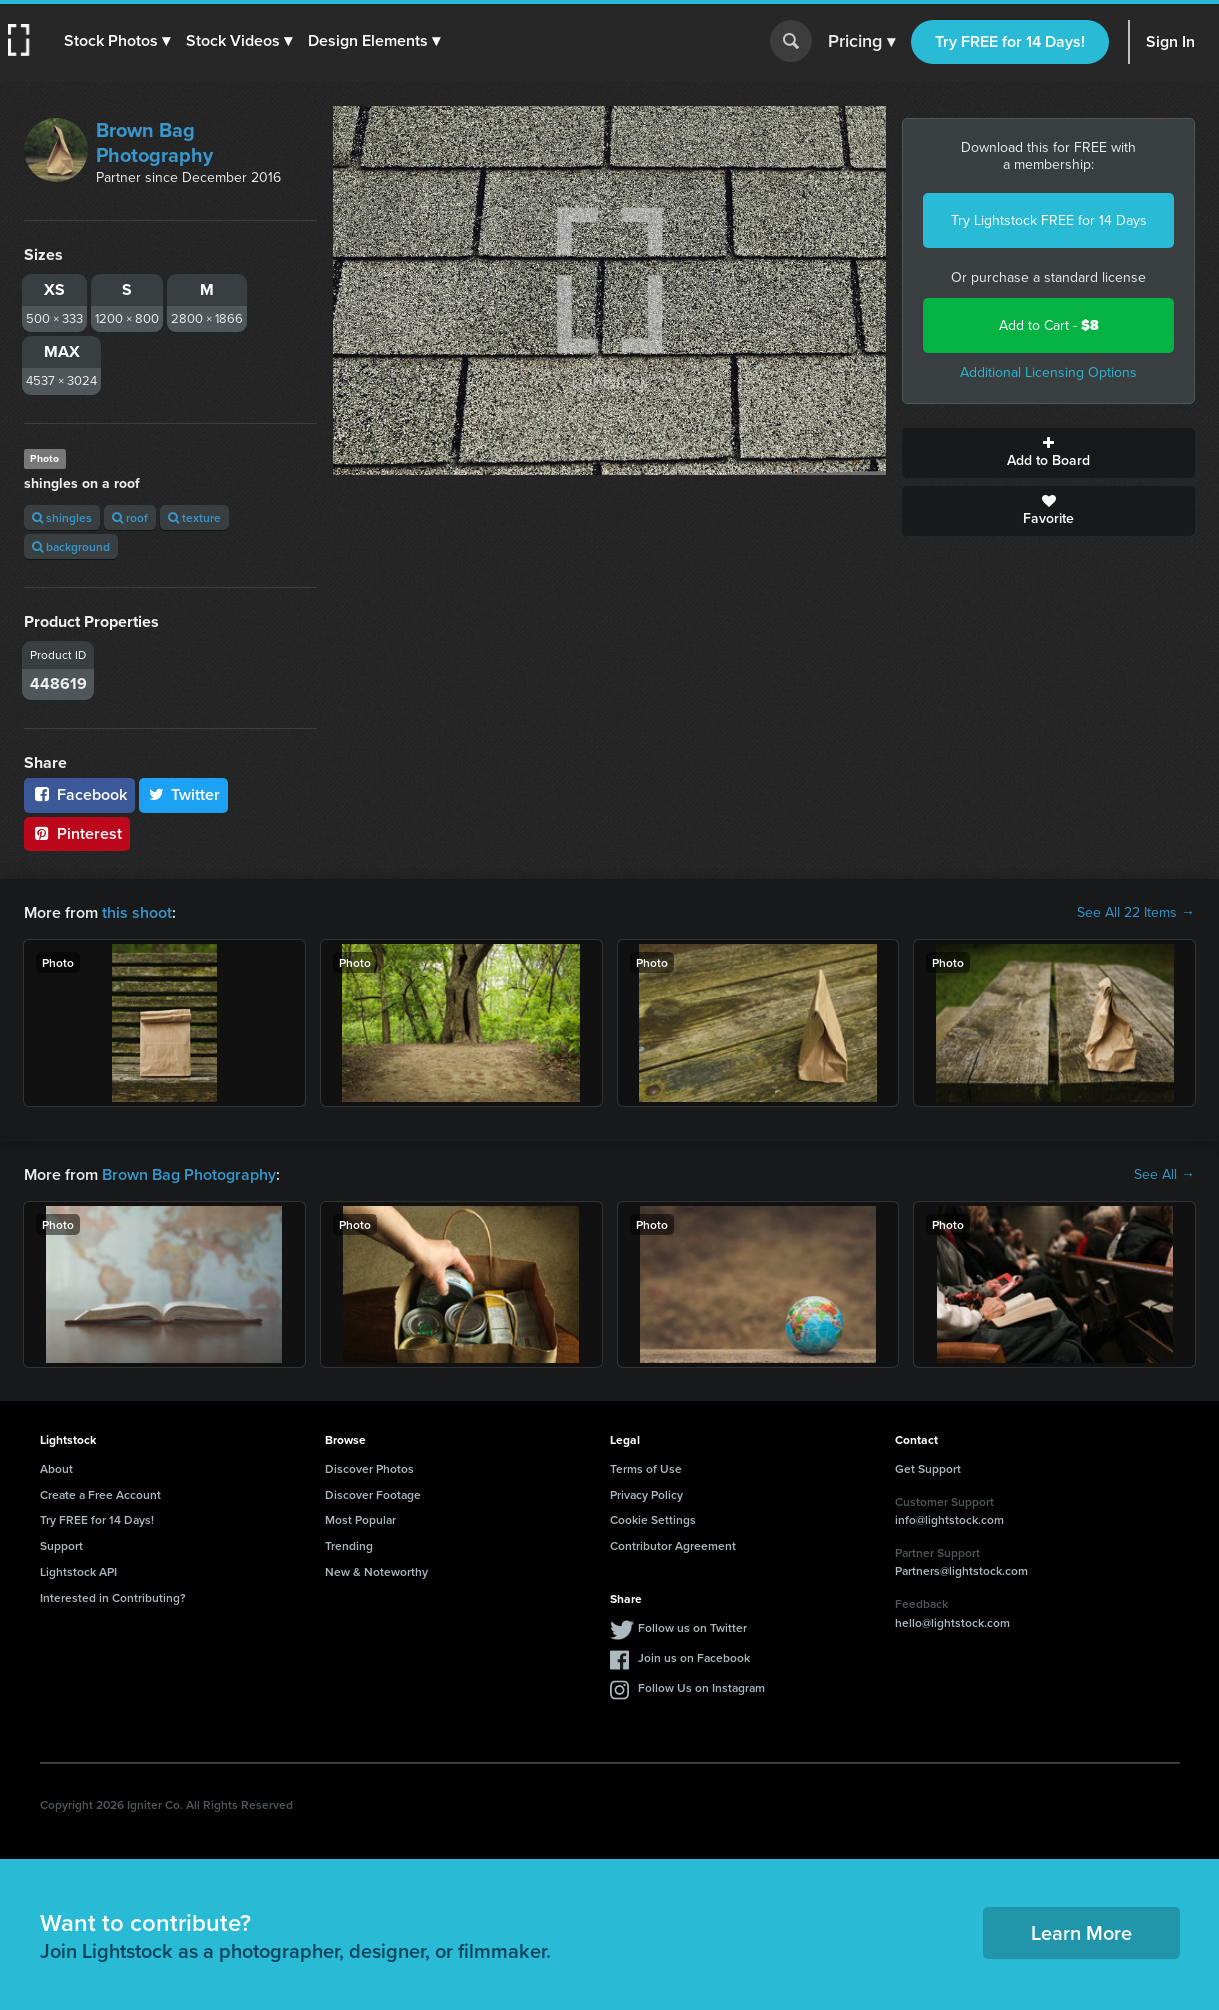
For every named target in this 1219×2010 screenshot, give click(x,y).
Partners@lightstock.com (961, 1570)
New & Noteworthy (376, 1571)
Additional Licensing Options (1048, 372)
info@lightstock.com (949, 1519)
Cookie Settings (653, 1519)
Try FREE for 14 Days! (1010, 41)
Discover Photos (369, 1468)
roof (130, 517)
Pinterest (77, 833)
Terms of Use (646, 1468)
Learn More (1081, 1932)
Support (61, 1545)
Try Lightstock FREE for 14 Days (1049, 220)
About (56, 1468)
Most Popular (360, 1519)
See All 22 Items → (1136, 913)
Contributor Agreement (673, 1545)
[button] (117, 41)
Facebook (79, 794)
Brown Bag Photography (154, 142)
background (71, 546)
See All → (1164, 1175)
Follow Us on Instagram (701, 1687)
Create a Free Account (100, 1494)
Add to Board (1048, 453)
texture (194, 517)
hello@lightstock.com (952, 1622)
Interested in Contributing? (113, 1597)
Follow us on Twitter (692, 1627)
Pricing (861, 42)
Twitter (184, 794)
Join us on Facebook (694, 1657)
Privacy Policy (646, 1494)
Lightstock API (78, 1571)
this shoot (137, 912)
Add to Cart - (1049, 325)
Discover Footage (373, 1494)
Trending (349, 1545)
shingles (62, 517)
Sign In (1170, 41)
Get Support (928, 1468)
